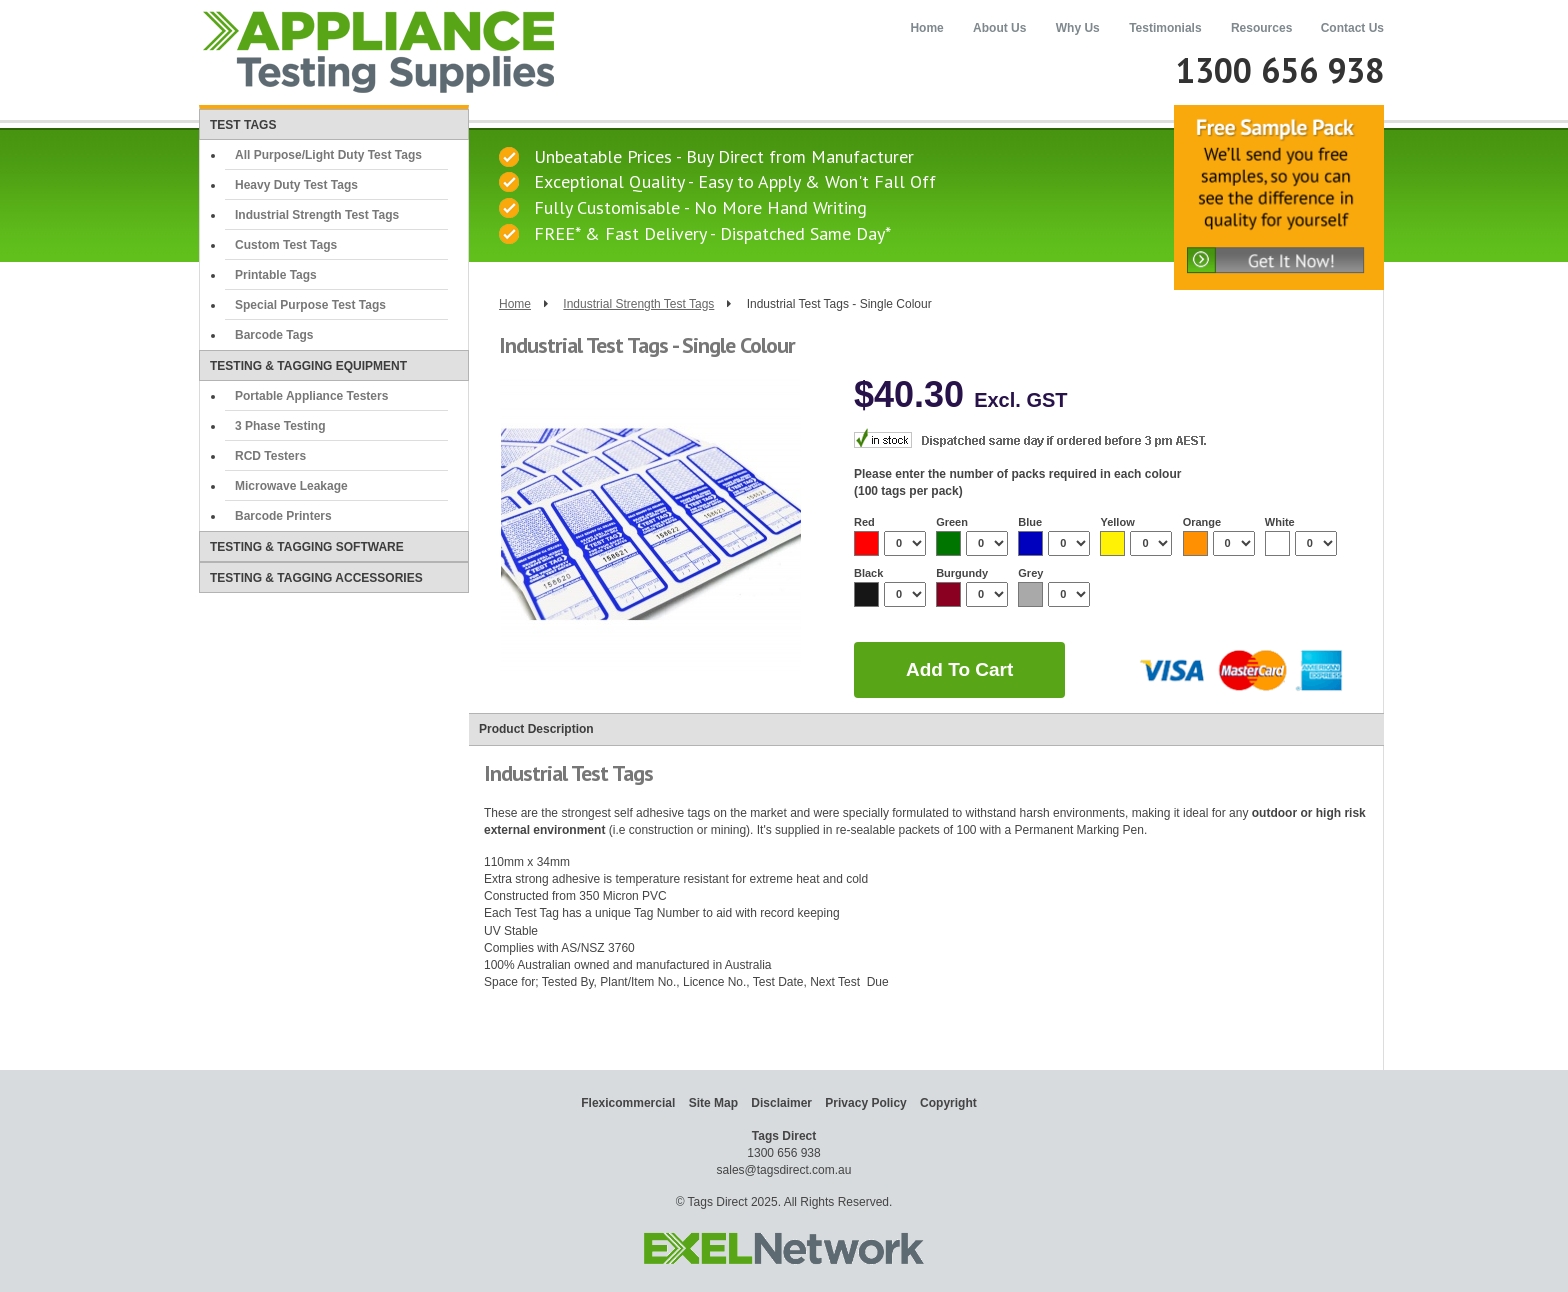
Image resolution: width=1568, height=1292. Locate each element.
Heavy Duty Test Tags (296, 185)
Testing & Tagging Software (307, 547)
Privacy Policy (865, 1103)
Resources (1261, 28)
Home (926, 28)
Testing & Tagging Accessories (316, 578)
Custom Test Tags (286, 245)
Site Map (713, 1103)
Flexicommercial (628, 1103)
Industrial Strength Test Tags (317, 215)
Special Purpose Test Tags (310, 305)
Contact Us (1352, 28)
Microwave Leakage (291, 486)
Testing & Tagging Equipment (308, 366)
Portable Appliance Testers (311, 396)
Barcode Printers (283, 516)
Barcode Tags (274, 335)
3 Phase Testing (280, 426)
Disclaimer (781, 1103)
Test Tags (243, 125)
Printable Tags (276, 275)
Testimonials (1165, 28)
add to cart (959, 669)
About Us (999, 28)
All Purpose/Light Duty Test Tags (328, 155)
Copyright (948, 1103)
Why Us (1078, 28)
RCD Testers (270, 456)
